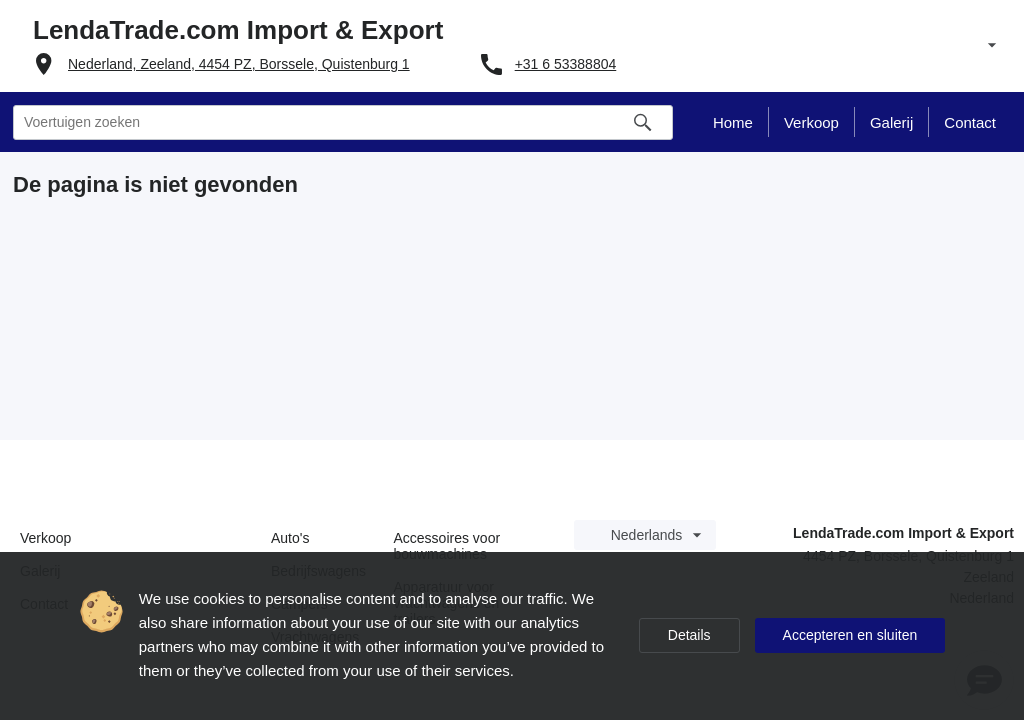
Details (689, 635)
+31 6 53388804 (566, 64)
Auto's (290, 538)
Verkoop (45, 538)
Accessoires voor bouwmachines (447, 546)
